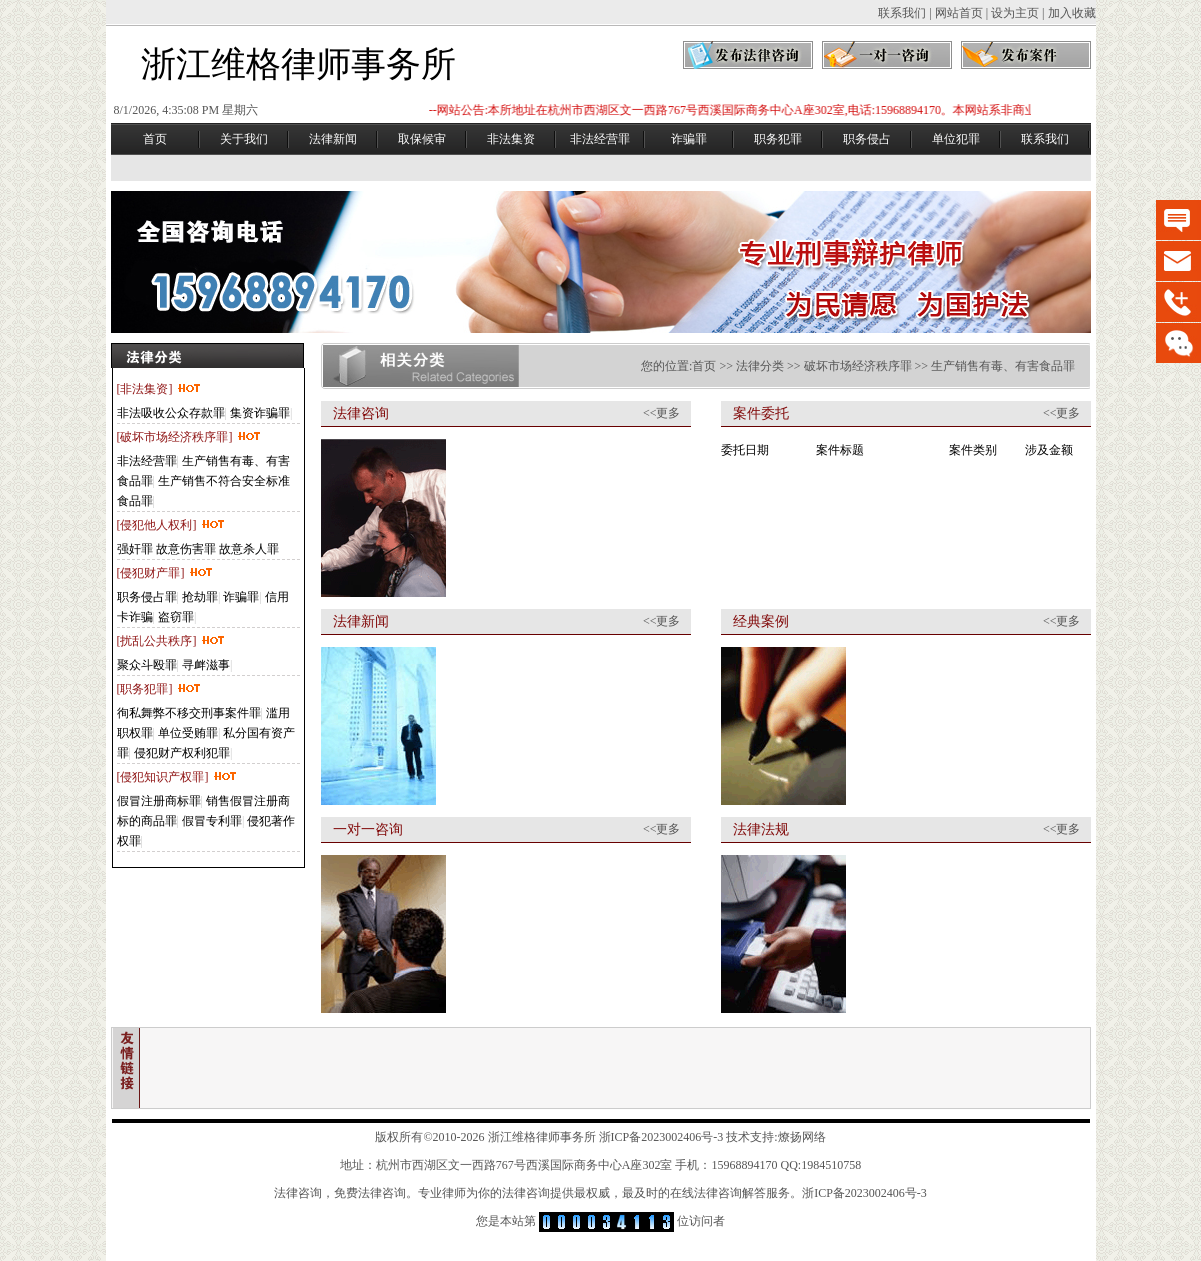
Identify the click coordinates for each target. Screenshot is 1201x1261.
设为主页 (1015, 13)
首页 (704, 366)
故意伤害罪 (186, 549)
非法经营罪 (147, 461)
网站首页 (959, 13)
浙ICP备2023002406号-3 (661, 1137)
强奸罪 (135, 549)
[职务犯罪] (159, 689)
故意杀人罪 (249, 549)
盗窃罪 (176, 617)
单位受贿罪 (188, 733)
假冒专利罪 (212, 821)
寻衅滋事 (206, 665)
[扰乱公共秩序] (171, 641)
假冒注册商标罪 (159, 801)
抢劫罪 (200, 597)
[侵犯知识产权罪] (177, 777)
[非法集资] (159, 389)
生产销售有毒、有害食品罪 (1003, 366)
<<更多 (662, 413)
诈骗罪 (241, 597)
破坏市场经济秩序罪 (858, 366)
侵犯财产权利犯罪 (182, 753)
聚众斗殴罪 (147, 665)
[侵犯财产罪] (165, 573)
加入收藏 (1072, 13)
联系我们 (902, 13)
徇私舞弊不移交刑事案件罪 (189, 713)
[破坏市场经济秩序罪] (189, 437)
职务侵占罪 (147, 597)
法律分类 (760, 366)
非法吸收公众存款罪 (171, 413)
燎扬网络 (802, 1137)
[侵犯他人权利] (171, 525)
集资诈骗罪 (260, 413)
